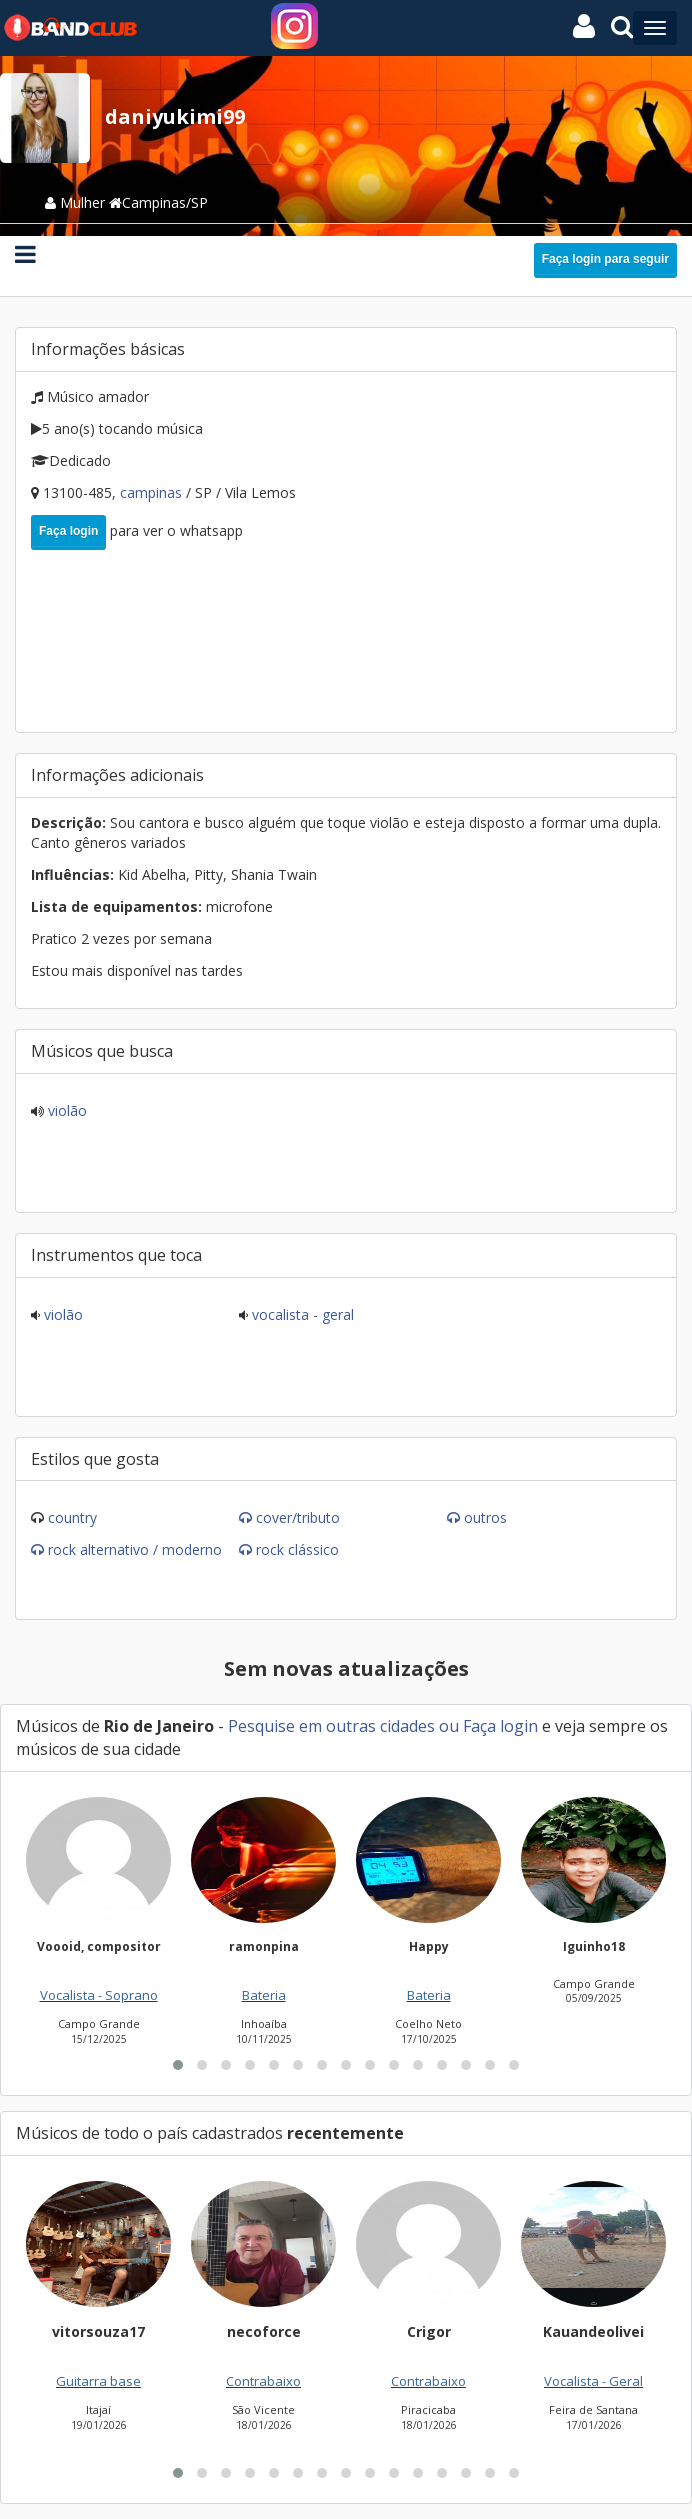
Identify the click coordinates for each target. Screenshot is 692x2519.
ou (449, 1726)
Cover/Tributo (298, 1517)
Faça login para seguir (605, 259)
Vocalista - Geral (301, 1314)
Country (72, 1517)
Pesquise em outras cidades (331, 1726)
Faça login (68, 531)
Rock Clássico (297, 1549)
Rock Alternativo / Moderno (135, 1549)
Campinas (153, 492)
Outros (485, 1517)
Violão (65, 1110)
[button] (178, 2065)
